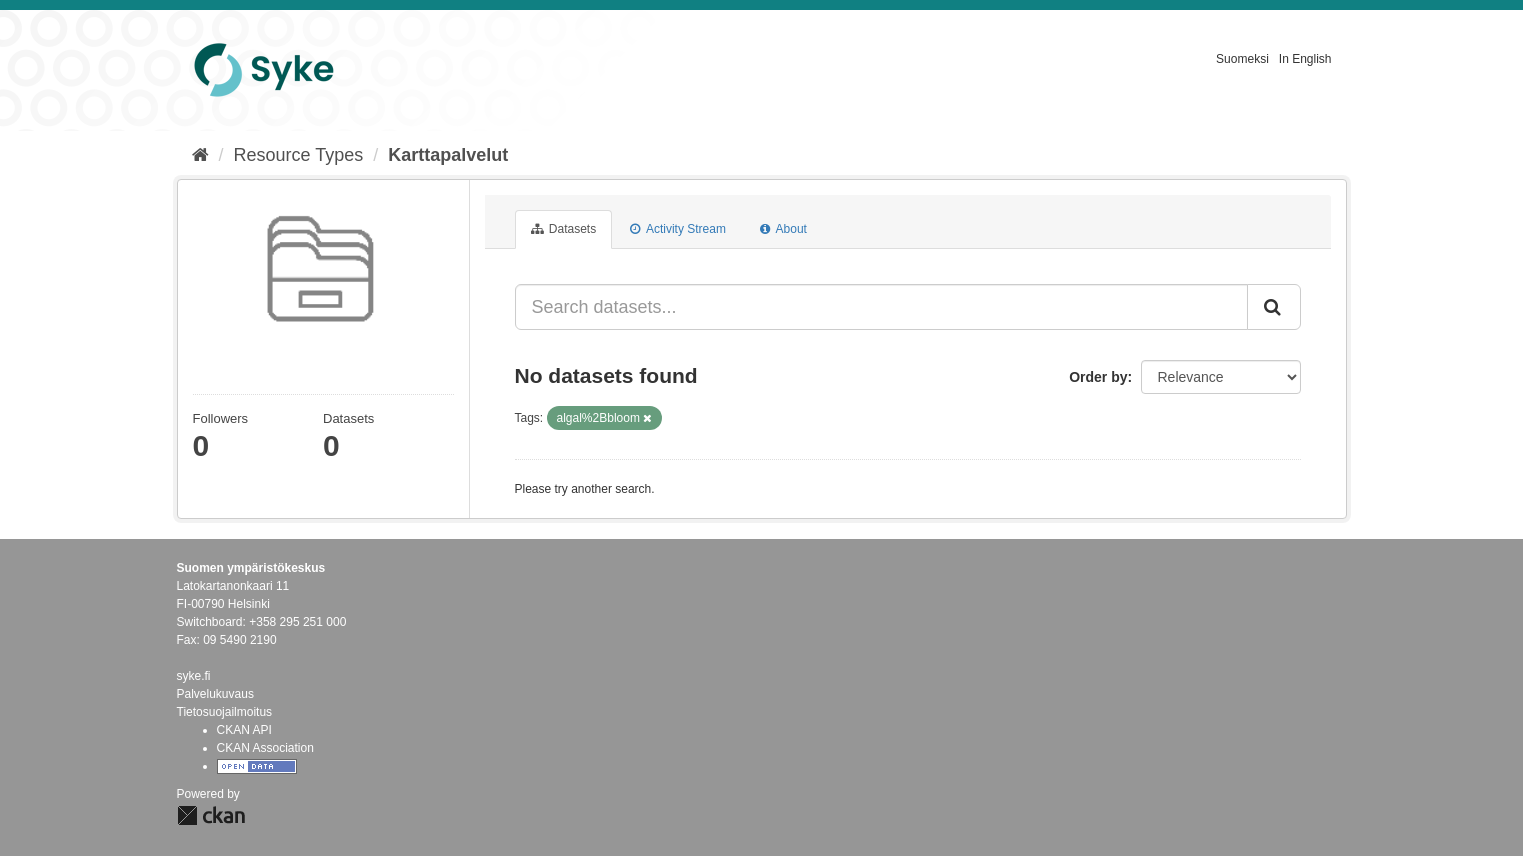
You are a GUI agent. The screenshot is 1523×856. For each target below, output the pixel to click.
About (783, 229)
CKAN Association (265, 748)
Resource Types (299, 155)
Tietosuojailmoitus (225, 712)
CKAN (211, 815)
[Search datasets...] (881, 307)
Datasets (564, 229)
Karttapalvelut (448, 155)
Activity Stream (678, 229)
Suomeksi (1242, 59)
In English (1305, 59)
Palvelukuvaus (215, 694)
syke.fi (194, 676)
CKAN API (244, 730)
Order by (1098, 377)
